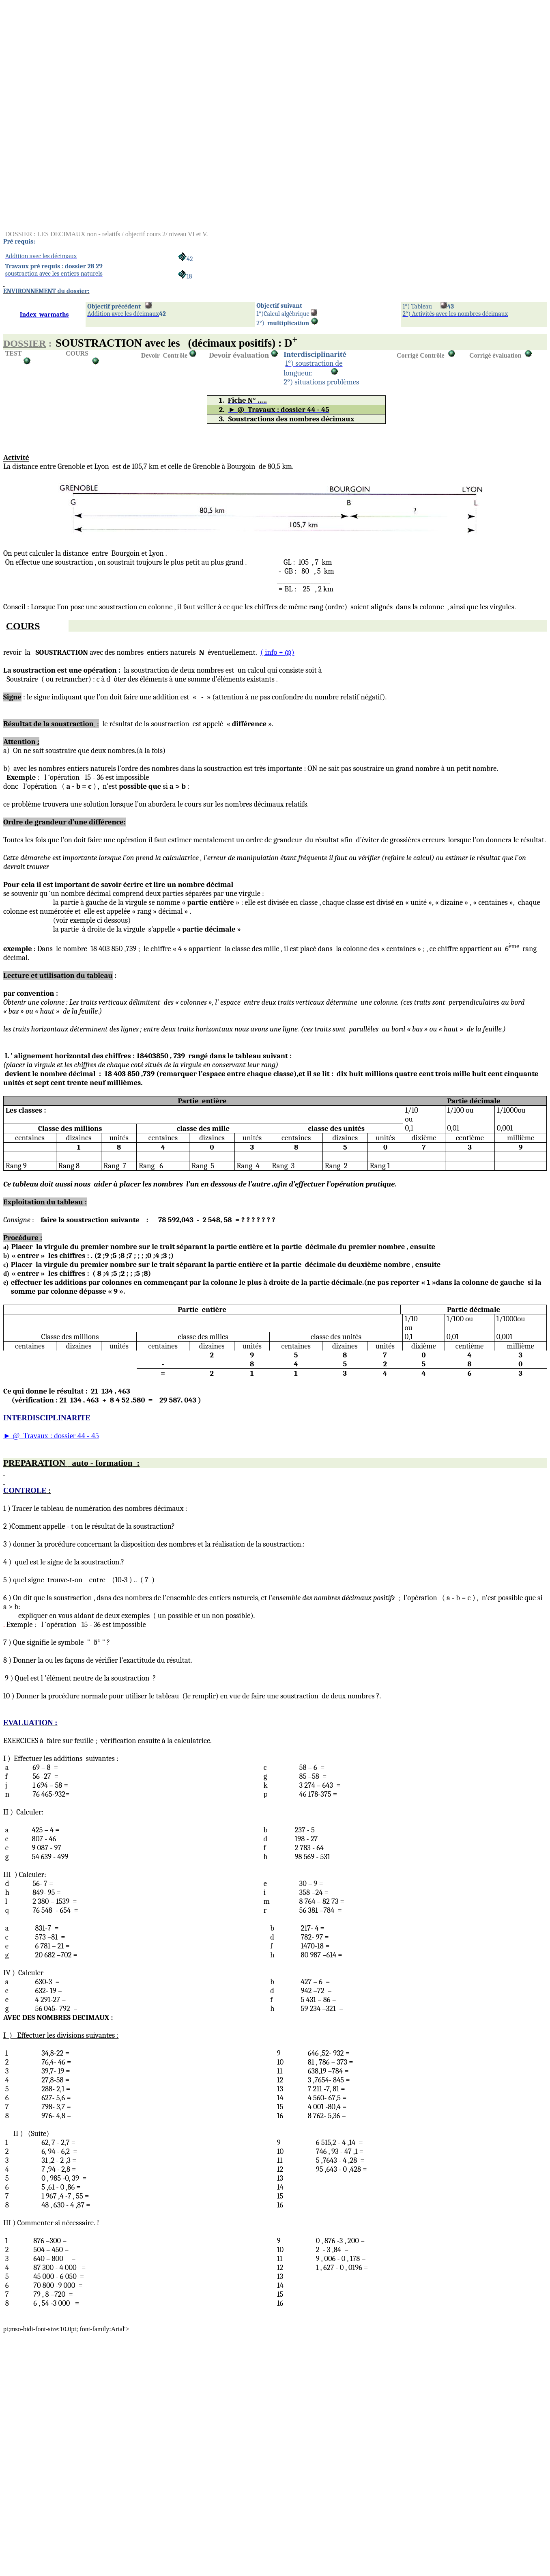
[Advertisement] (246, 60)
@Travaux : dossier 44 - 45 (51, 1435)
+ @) (277, 652)
